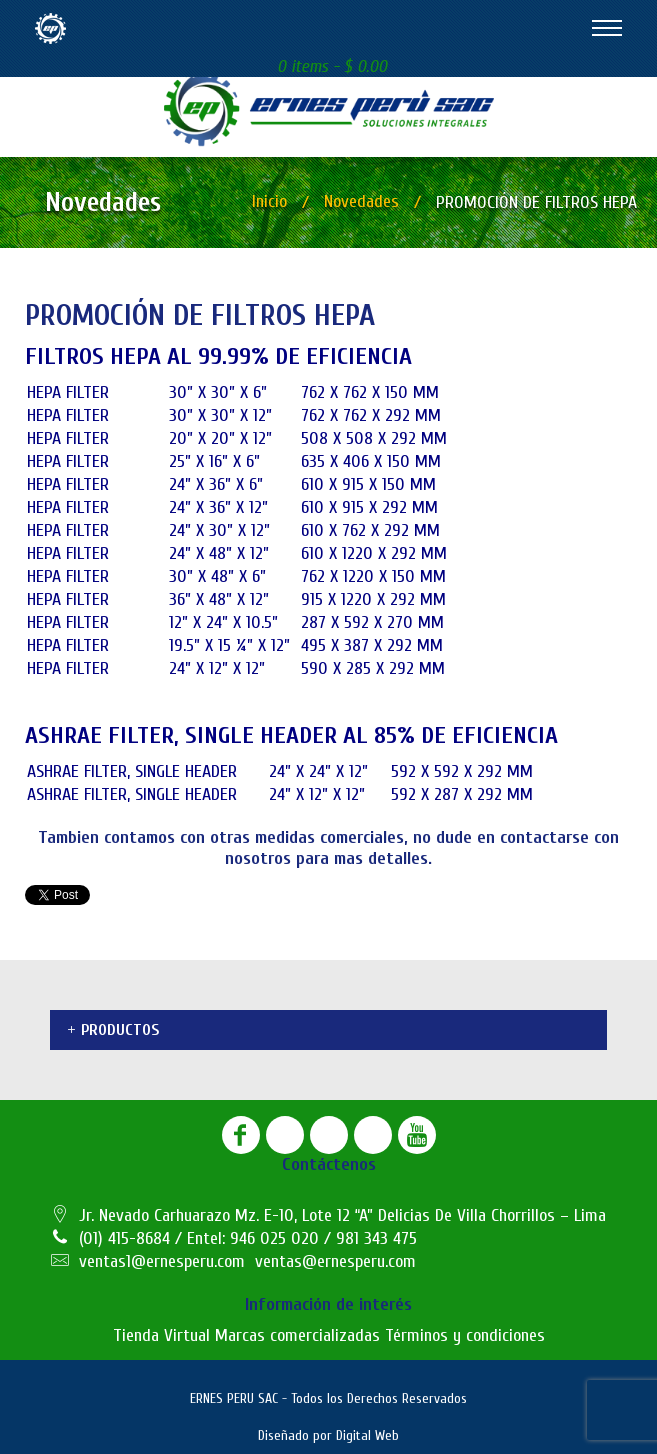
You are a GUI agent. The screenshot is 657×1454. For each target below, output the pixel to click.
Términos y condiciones (465, 1335)
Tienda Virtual (161, 1335)
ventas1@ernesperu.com (162, 1261)
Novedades (361, 201)
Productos (120, 1030)
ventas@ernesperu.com (335, 1261)
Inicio (269, 201)
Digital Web (367, 1435)
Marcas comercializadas (297, 1335)
